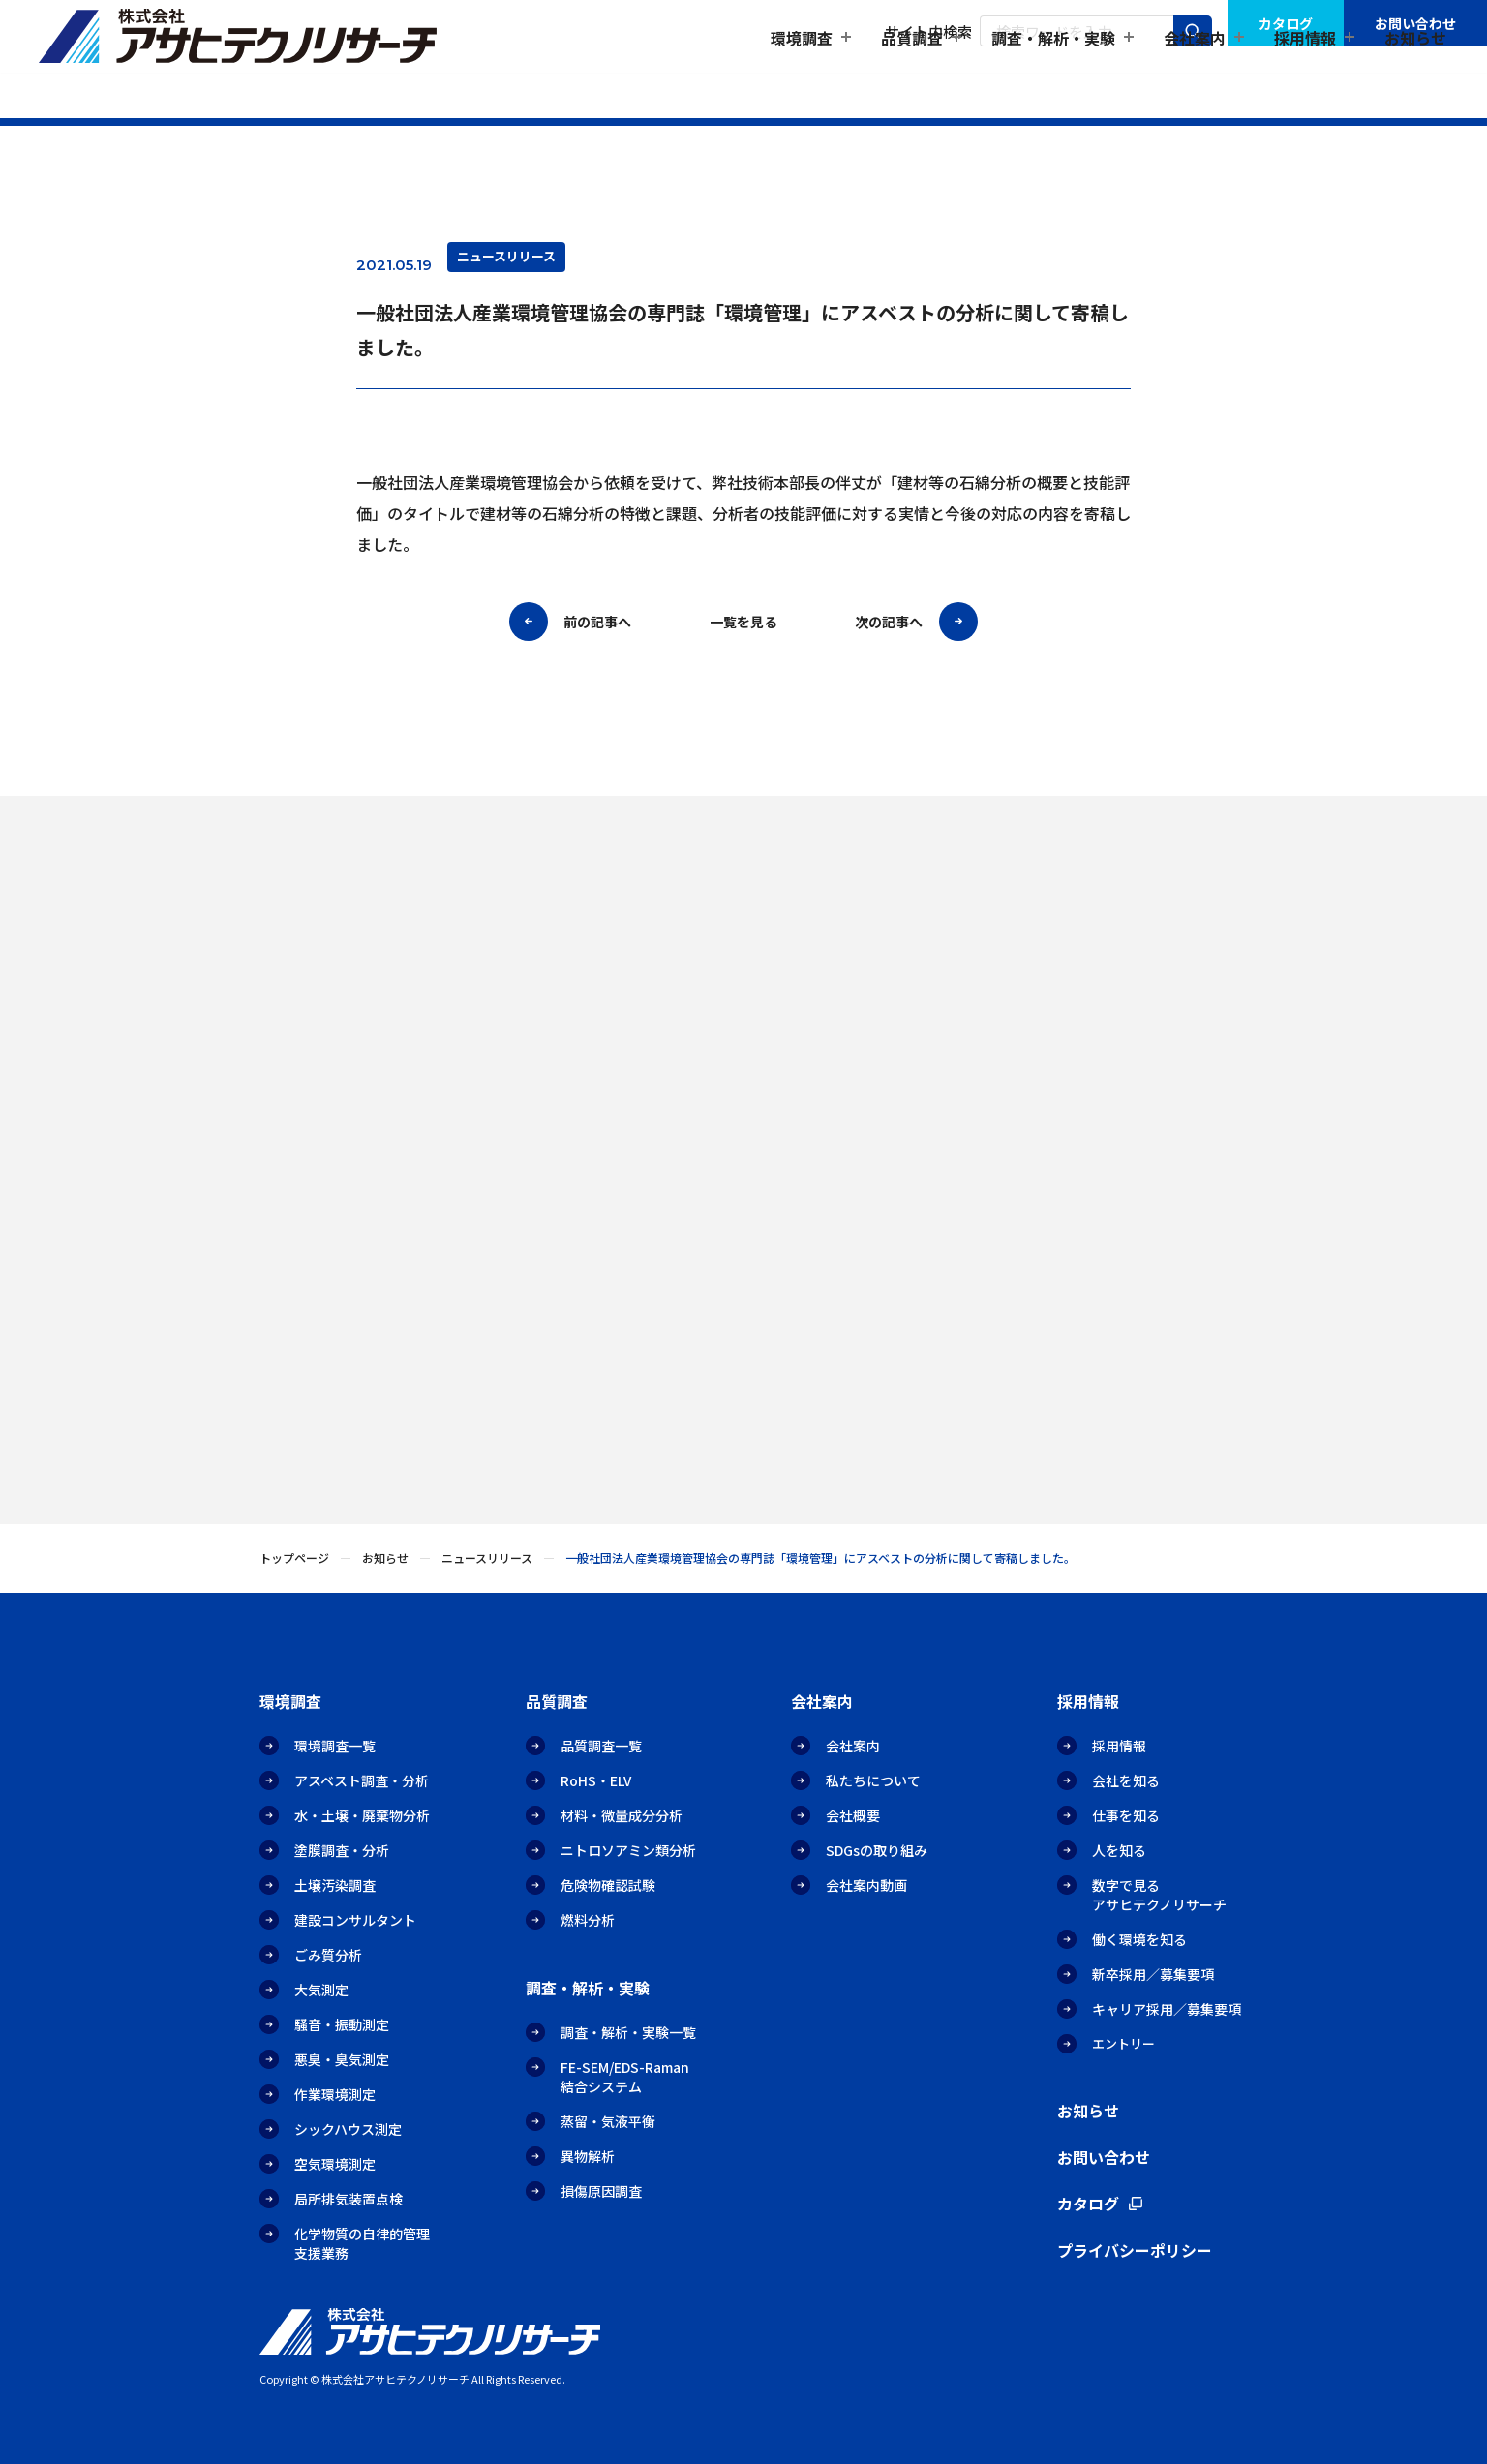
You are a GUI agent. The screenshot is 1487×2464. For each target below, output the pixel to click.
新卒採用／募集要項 (1153, 1974)
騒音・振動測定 (341, 2024)
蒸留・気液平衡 (608, 2121)
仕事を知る (1126, 1815)
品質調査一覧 (601, 1745)
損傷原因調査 (601, 2191)
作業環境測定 (335, 2094)
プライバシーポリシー (1134, 2250)
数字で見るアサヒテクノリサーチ (1159, 1894)
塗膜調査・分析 (341, 1850)
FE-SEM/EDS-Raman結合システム (625, 2076)
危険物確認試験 (608, 1885)
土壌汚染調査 (335, 1885)
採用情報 (1119, 1745)
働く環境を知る (1139, 1939)
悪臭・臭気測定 (341, 2059)
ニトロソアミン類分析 (628, 1850)
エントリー (1123, 2043)
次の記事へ (889, 623)
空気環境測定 (335, 2164)
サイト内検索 (928, 31)
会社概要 (853, 1815)
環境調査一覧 (335, 1745)
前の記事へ (597, 623)
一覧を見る (743, 623)
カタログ (1286, 23)
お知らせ (1415, 73)
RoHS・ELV (596, 1780)
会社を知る (1126, 1780)
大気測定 (321, 1989)
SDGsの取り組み (876, 1850)
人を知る (1119, 1850)
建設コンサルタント (355, 1920)
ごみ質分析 (328, 1954)
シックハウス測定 (348, 2129)
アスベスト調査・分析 (361, 1780)
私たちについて (873, 1780)
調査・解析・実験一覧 (628, 2032)
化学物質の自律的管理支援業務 (362, 2243)
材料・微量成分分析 (622, 1815)
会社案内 (853, 1745)
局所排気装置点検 (348, 2198)
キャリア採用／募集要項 (1166, 2009)
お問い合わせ (1415, 23)
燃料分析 (588, 1920)
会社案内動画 (866, 1885)
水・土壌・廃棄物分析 (362, 1815)
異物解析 (588, 2156)
